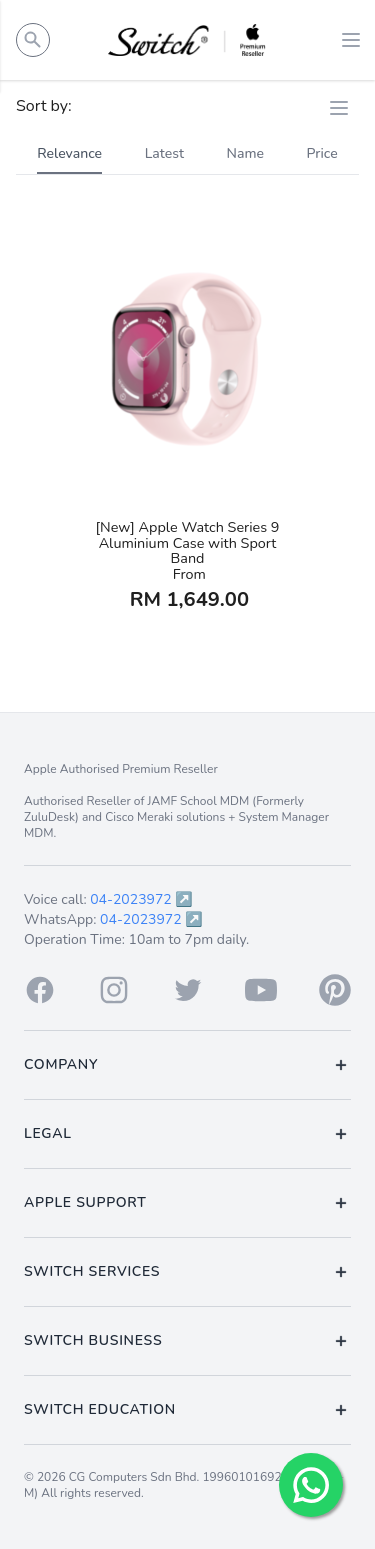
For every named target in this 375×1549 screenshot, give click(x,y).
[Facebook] (40, 990)
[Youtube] (261, 990)
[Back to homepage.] (187, 40)
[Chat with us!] (311, 1485)
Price (322, 153)
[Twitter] (188, 990)
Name (245, 153)
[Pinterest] (335, 990)
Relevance (69, 153)
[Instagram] (114, 990)
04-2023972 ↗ (141, 899)
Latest (164, 153)
